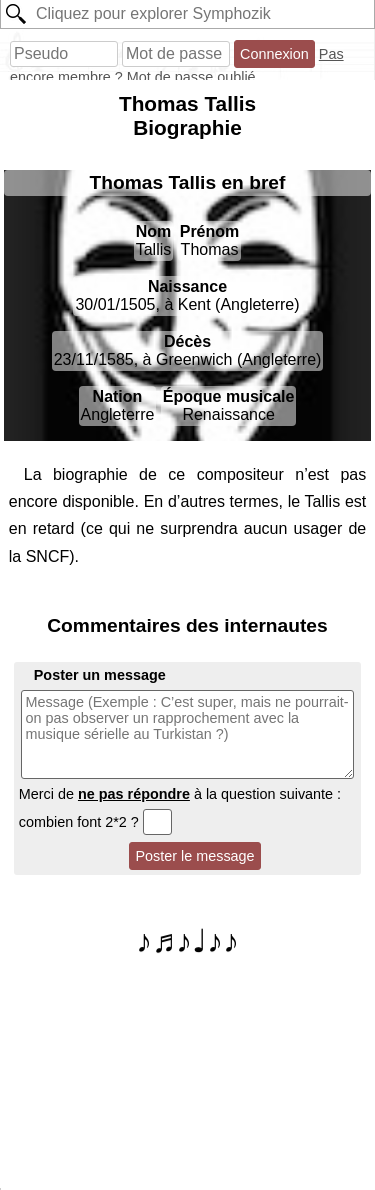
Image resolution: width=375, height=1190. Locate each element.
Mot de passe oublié (191, 77)
